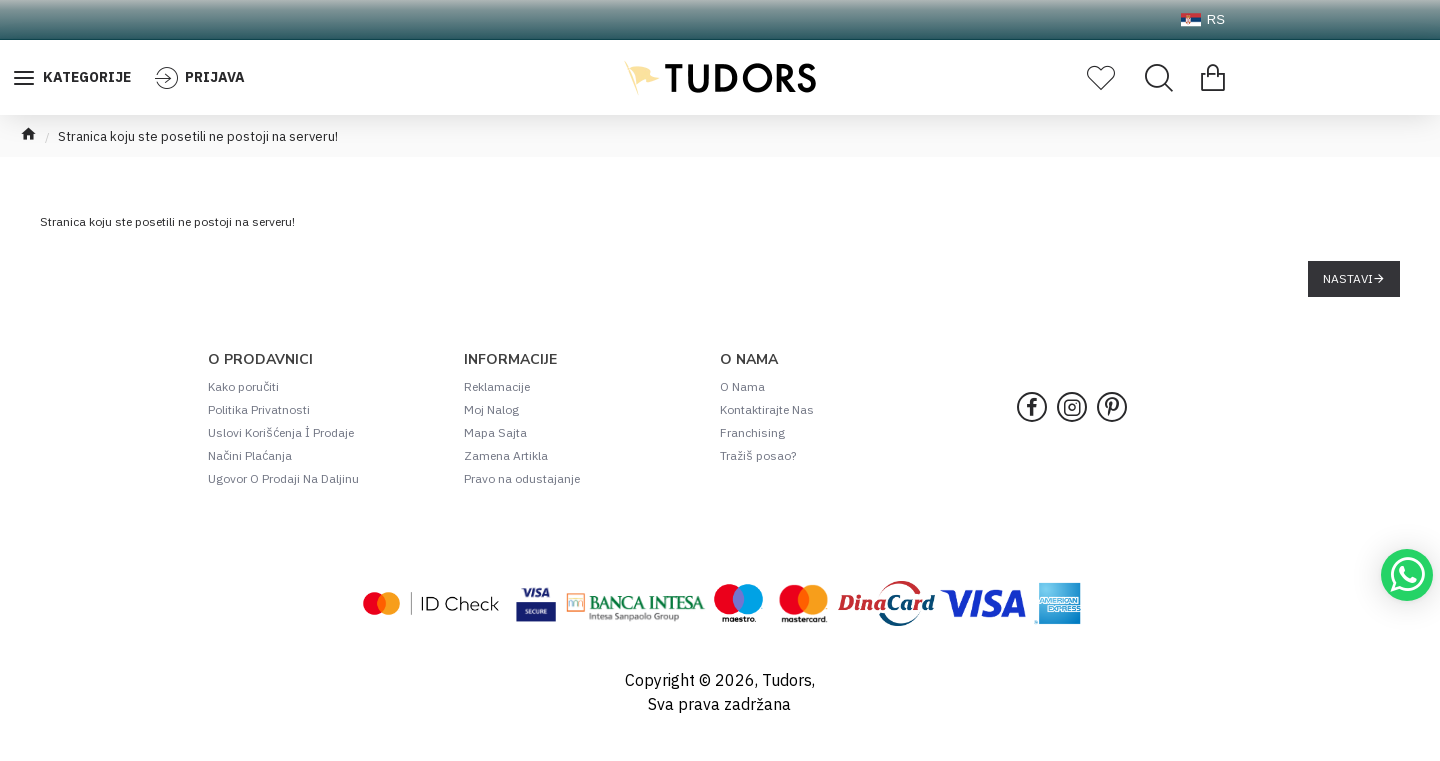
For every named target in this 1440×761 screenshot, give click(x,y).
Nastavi (1348, 278)
